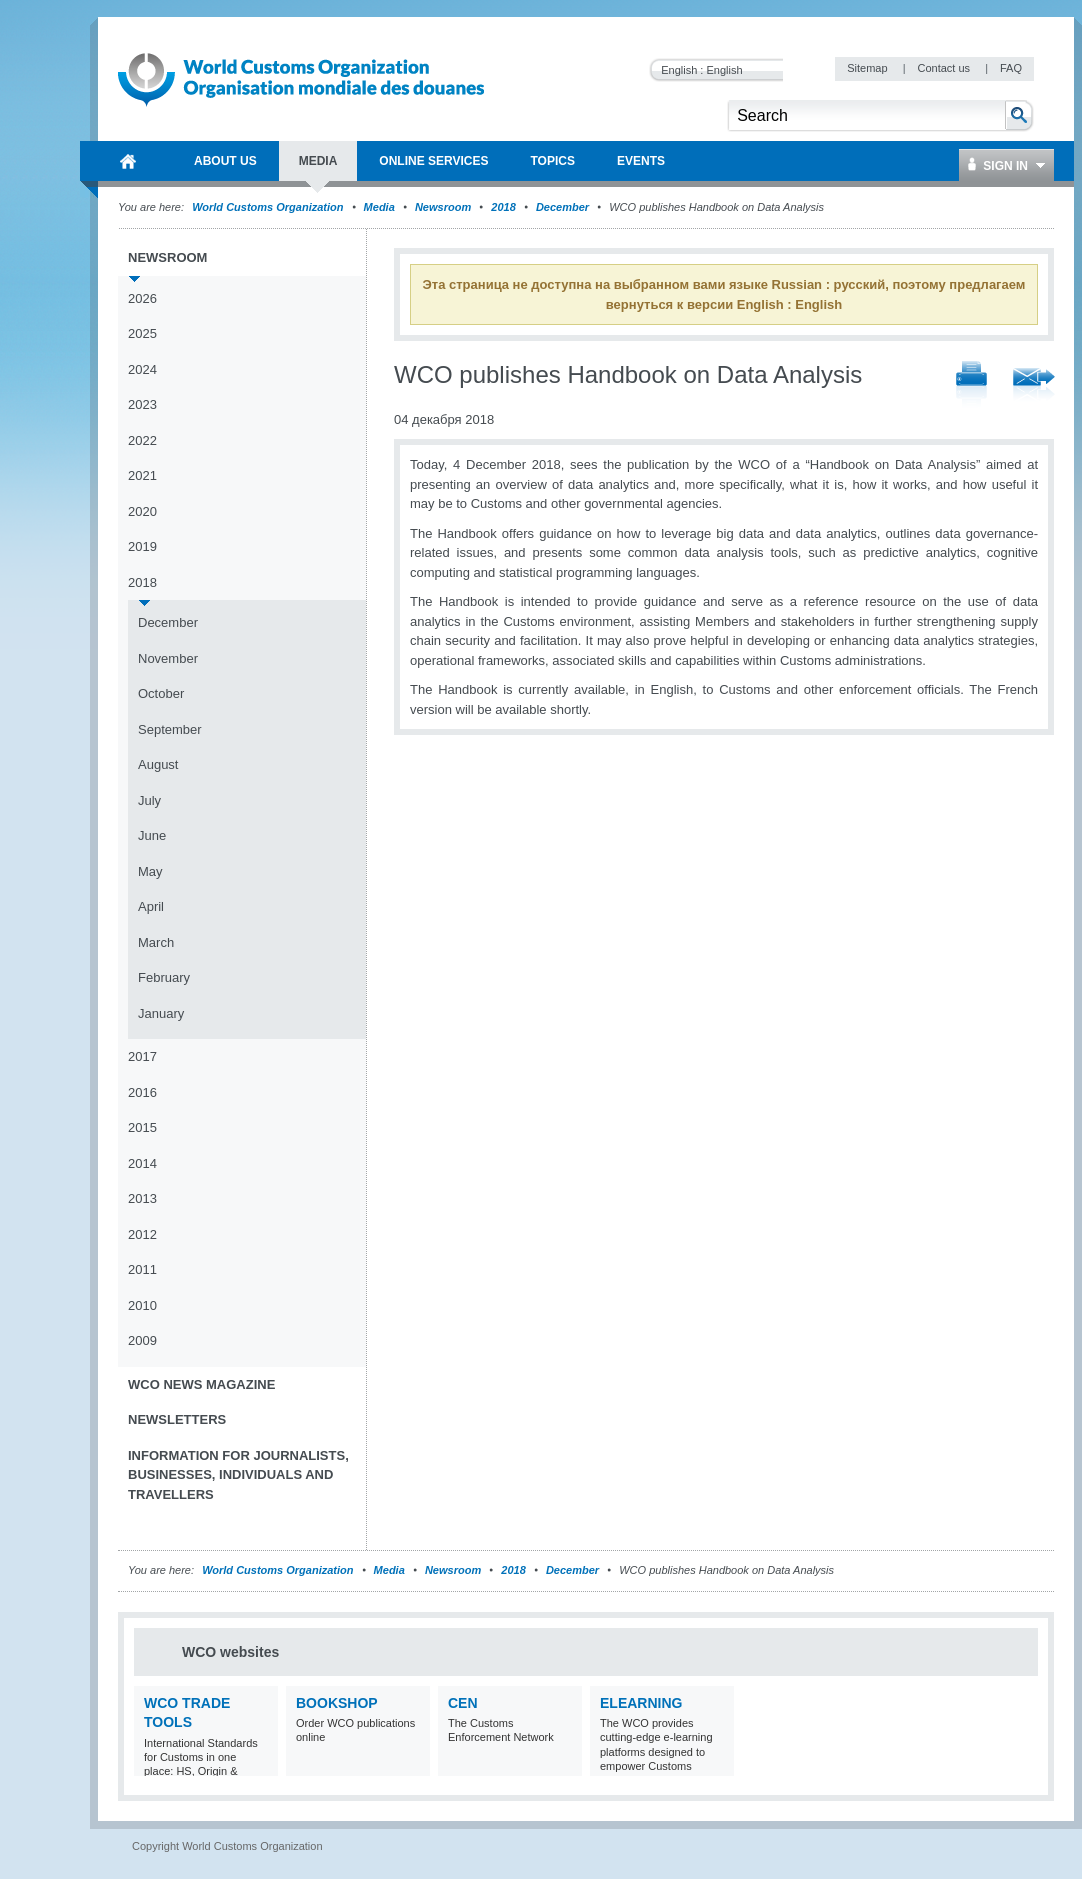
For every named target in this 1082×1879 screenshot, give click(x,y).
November (168, 658)
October (161, 693)
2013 (142, 1198)
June (152, 835)
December (562, 207)
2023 (142, 404)
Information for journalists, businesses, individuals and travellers (238, 1475)
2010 (142, 1305)
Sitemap (868, 68)
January (161, 1013)
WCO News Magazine (201, 1384)
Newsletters (177, 1419)
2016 (142, 1092)
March (156, 942)
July (149, 800)
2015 (142, 1127)
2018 (503, 207)
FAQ (1011, 68)
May (150, 871)
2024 (142, 369)
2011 (142, 1269)
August (158, 764)
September (170, 729)
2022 (142, 440)
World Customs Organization (269, 207)
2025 (142, 333)
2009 (142, 1340)
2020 (142, 511)
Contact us (945, 68)
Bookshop (337, 1703)
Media (379, 207)
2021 (142, 475)
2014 (142, 1163)
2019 (142, 546)
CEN (463, 1703)
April (151, 906)
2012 (142, 1234)
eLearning (641, 1703)
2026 (142, 298)
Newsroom (443, 207)
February (164, 977)
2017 (142, 1056)
